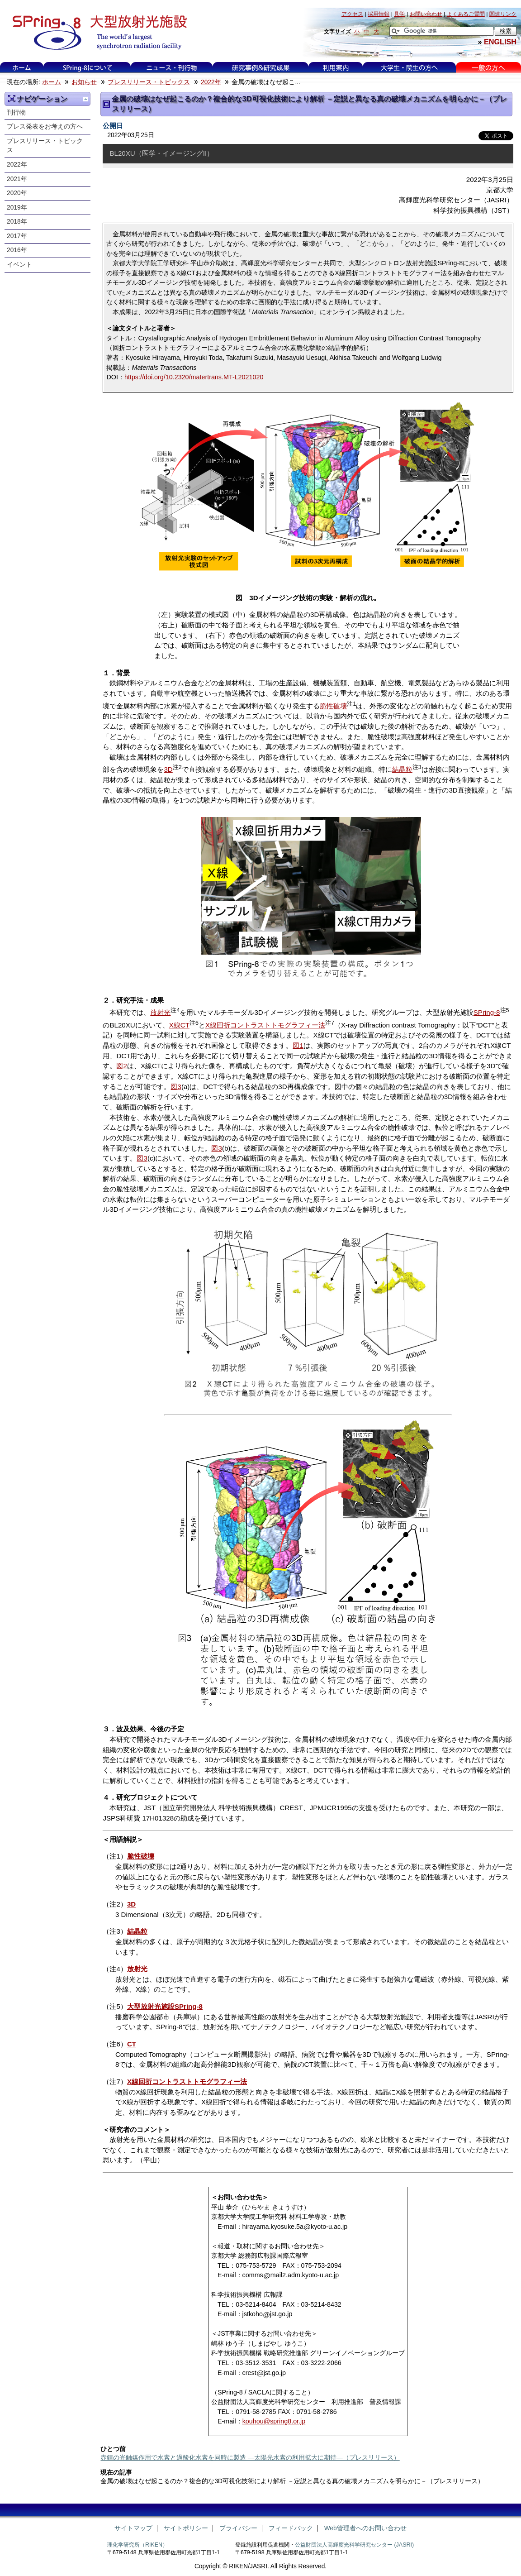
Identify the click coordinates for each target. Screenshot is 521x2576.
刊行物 (16, 112)
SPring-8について (87, 67)
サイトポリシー (186, 2528)
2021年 (17, 179)
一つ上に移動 (85, 99)
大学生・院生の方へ (409, 67)
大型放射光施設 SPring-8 (96, 32)
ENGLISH (500, 42)
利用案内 (335, 67)
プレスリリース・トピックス (149, 82)
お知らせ (84, 82)
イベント (19, 264)
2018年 (17, 221)
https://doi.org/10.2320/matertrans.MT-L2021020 (193, 377)
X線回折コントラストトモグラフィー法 (265, 1025)
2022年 (211, 82)
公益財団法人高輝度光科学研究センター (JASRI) (354, 2545)
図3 (176, 1086)
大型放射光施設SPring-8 (165, 2006)
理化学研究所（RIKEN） (137, 2545)
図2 (121, 1066)
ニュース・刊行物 (172, 67)
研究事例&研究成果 (260, 67)
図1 (298, 1045)
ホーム (21, 67)
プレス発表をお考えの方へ (45, 126)
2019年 (17, 207)
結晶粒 (402, 769)
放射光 (160, 1012)
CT (131, 2044)
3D (168, 769)
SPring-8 (487, 1012)
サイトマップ (133, 2528)
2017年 (17, 236)
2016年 (17, 250)
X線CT (179, 1025)
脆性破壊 (333, 706)
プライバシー (238, 2528)
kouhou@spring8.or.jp (274, 2421)
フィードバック (291, 2528)
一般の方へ (488, 67)
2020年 (17, 193)
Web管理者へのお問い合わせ (365, 2528)
